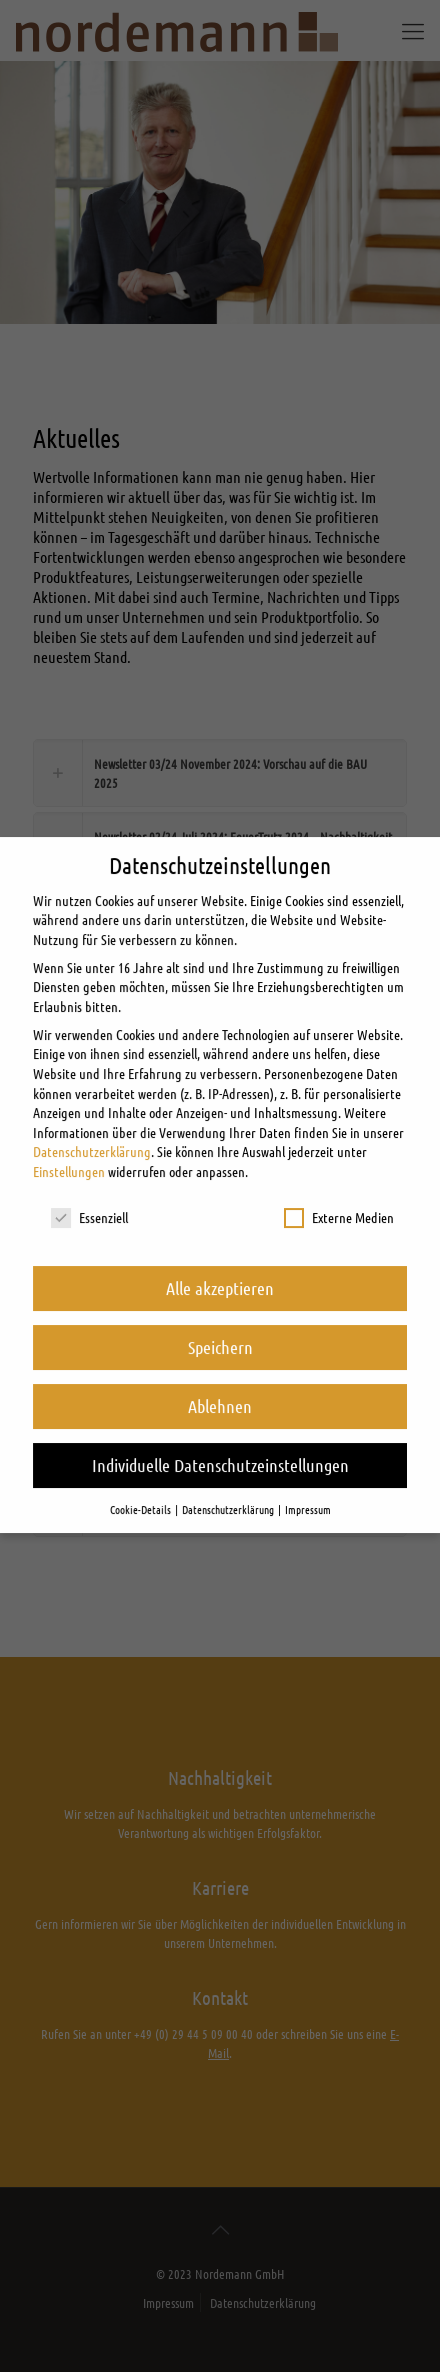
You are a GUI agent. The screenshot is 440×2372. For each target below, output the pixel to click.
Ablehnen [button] (220, 1383)
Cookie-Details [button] (141, 1486)
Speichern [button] (220, 1324)
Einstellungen (69, 1148)
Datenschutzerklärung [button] (229, 1486)
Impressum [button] (308, 1486)
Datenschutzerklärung (92, 1129)
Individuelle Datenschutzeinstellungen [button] (220, 1442)
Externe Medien (339, 1194)
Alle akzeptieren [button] (220, 1265)
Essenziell (89, 1194)
